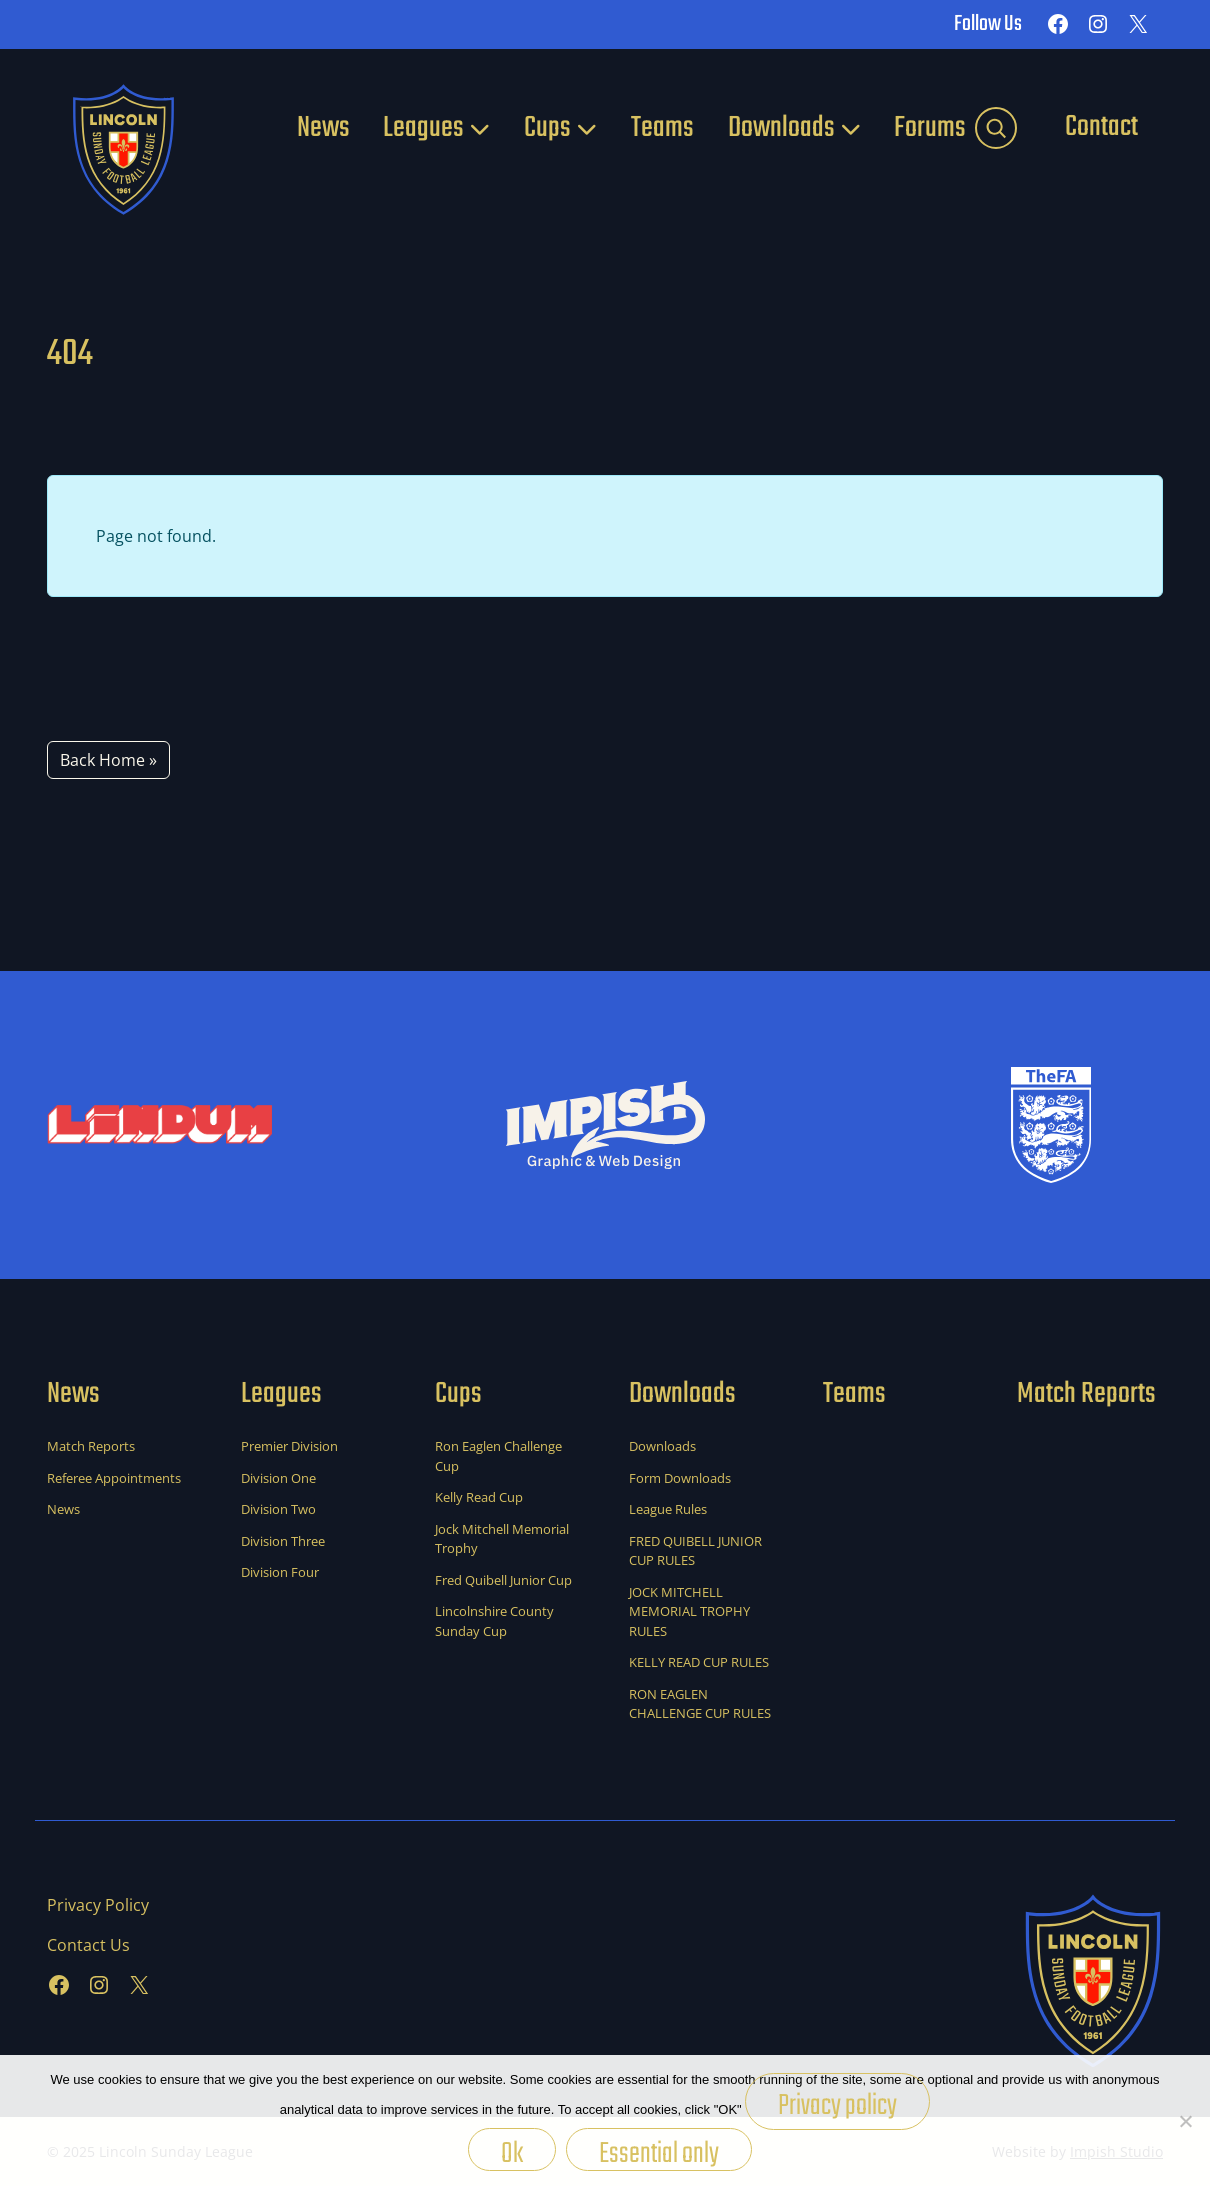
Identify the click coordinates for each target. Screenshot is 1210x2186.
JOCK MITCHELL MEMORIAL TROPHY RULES (689, 1611)
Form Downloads (680, 1478)
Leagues (423, 128)
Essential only (659, 2151)
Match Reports (91, 1446)
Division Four (280, 1572)
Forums (930, 128)
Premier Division (289, 1446)
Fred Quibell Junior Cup (503, 1580)
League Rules (668, 1509)
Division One (278, 1478)
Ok (512, 2151)
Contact (1101, 127)
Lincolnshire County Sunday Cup (494, 1621)
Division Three (283, 1541)
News (323, 128)
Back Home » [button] (108, 760)
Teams (662, 128)
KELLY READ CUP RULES (699, 1662)
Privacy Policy (98, 1905)
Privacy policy (837, 2106)
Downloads (781, 128)
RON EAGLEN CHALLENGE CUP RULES (700, 1704)
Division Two (278, 1509)
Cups (547, 128)
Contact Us (88, 1945)
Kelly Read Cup (479, 1497)
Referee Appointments (114, 1478)
